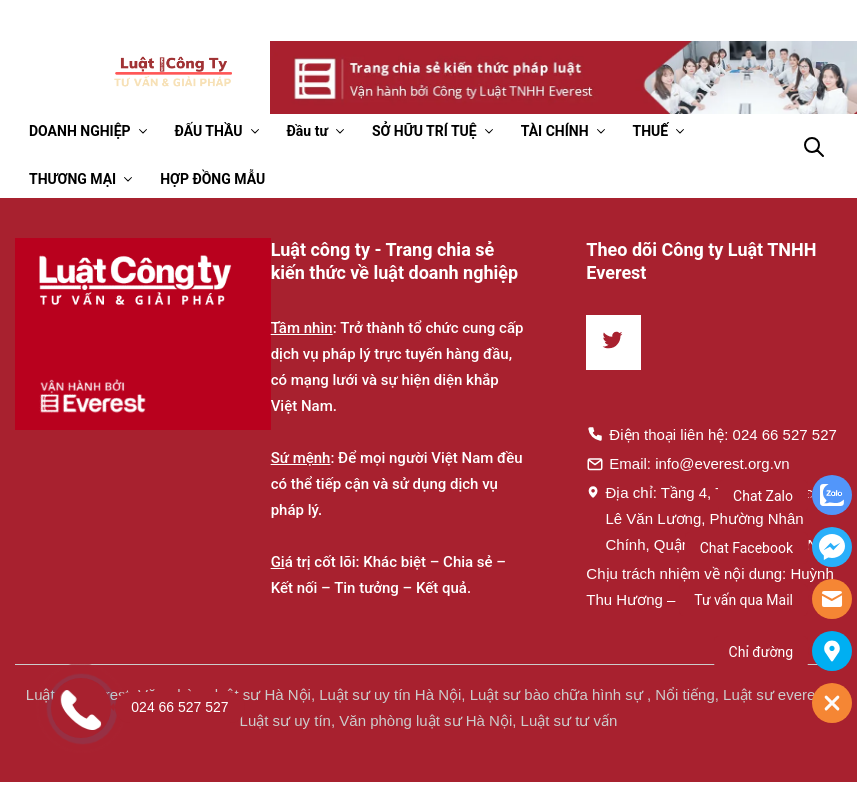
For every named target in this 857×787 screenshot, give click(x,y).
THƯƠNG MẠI (72, 179)
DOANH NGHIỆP (80, 131)
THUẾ (651, 131)
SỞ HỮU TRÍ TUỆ (424, 131)
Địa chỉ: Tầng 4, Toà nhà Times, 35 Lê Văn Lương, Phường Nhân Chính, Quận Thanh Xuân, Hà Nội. (711, 518)
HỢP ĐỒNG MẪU (212, 179)
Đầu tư (307, 131)
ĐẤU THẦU (209, 131)
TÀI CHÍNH (555, 131)
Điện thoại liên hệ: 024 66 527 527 (711, 434)
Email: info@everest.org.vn (687, 463)
